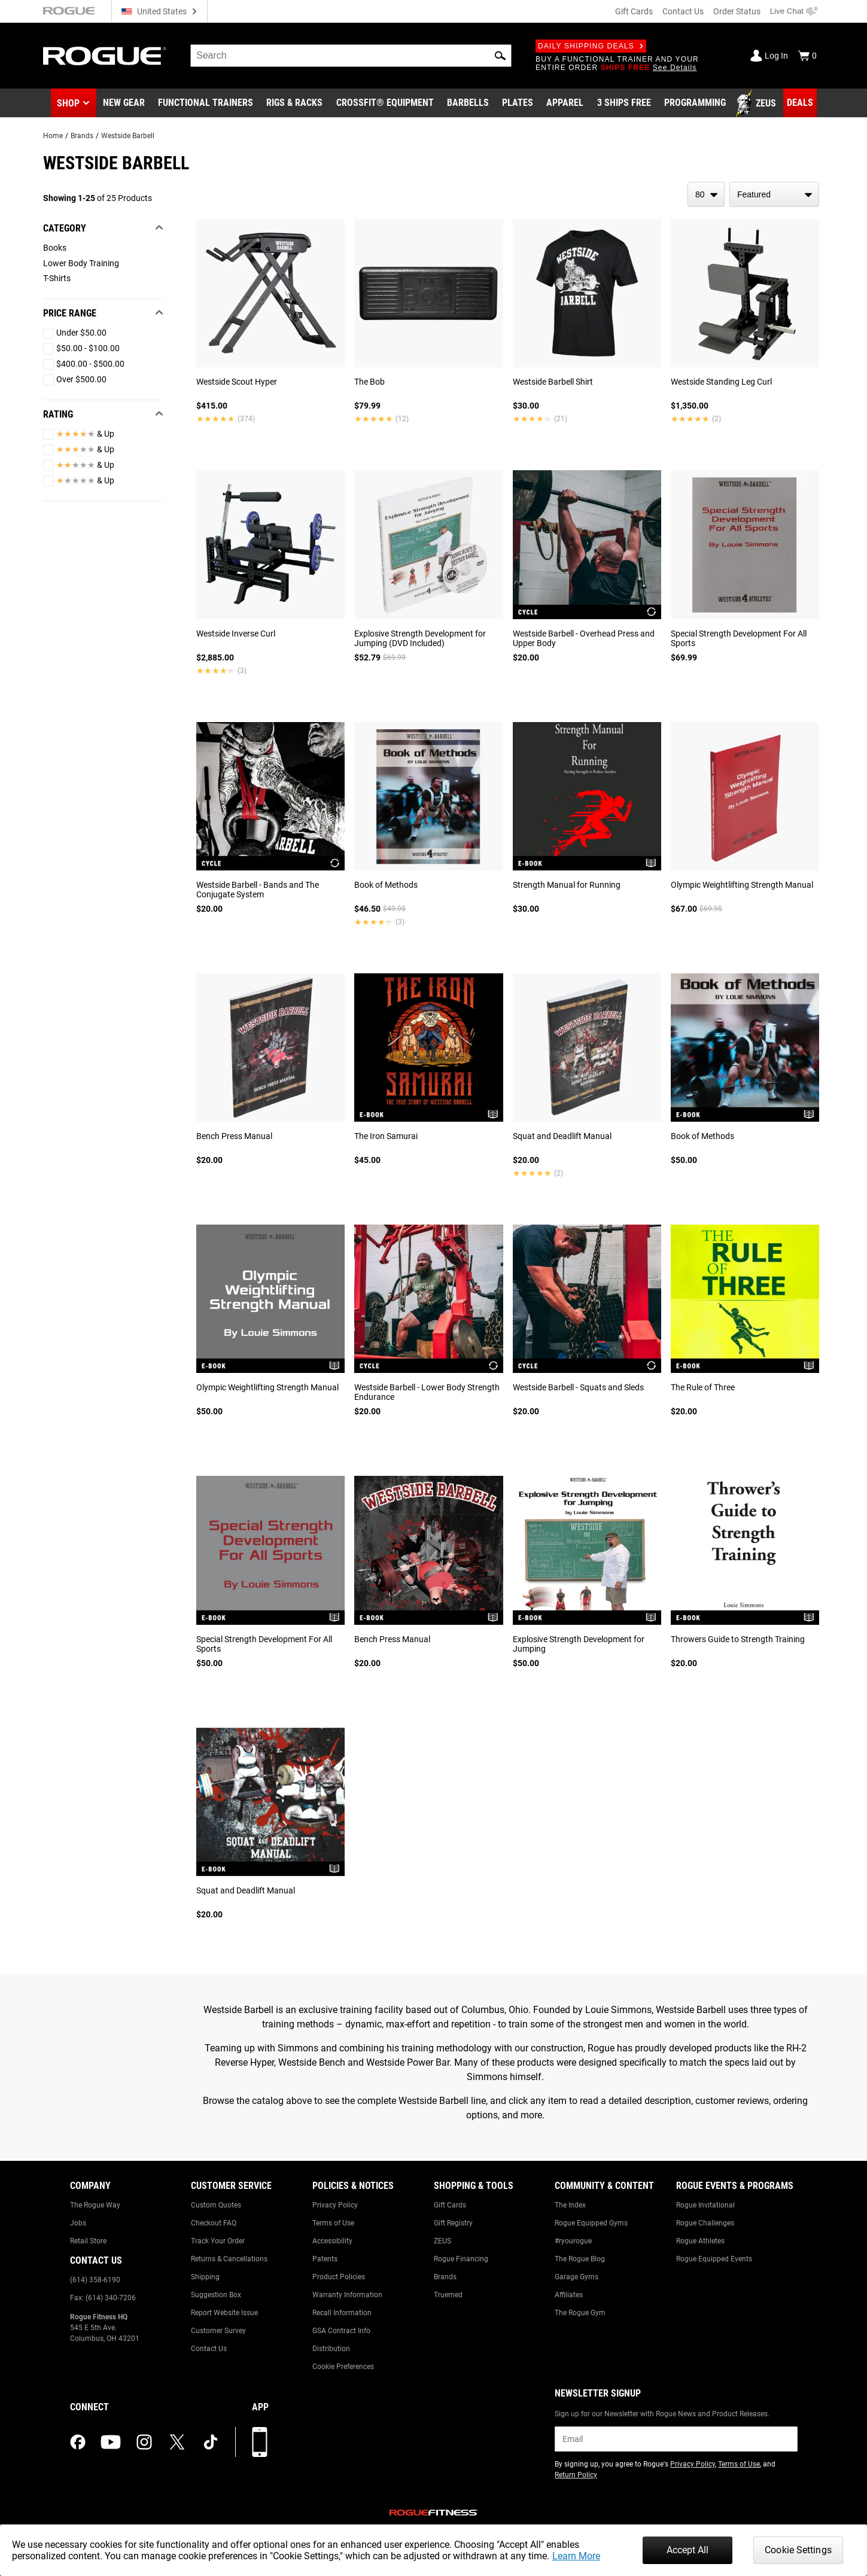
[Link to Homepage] (104, 56)
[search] (351, 55)
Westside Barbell (127, 136)
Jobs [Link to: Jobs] (78, 2223)
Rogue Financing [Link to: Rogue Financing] (461, 2259)
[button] (500, 55)
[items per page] (706, 194)
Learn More (576, 2556)
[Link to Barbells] (467, 103)
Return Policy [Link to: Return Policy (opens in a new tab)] (576, 2475)
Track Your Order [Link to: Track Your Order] (218, 2241)
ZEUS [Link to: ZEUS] (442, 2241)
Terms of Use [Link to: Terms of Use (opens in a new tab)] (739, 2464)
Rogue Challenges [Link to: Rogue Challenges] (705, 2223)
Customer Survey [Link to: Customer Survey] (218, 2331)
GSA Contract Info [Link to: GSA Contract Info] (341, 2331)
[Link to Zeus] (757, 103)
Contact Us (683, 11)
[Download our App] (260, 2442)
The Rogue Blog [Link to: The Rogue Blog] (580, 2259)
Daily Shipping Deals (591, 46)
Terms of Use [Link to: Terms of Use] (333, 2223)
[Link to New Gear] (123, 103)
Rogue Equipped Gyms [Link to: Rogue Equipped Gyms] (591, 2223)
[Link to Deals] (800, 103)
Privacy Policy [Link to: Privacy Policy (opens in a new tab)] (692, 2464)
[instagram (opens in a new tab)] (144, 2442)
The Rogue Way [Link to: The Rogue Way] (95, 2205)
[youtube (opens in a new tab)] (111, 2442)
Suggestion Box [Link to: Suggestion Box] (216, 2295)
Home (53, 136)
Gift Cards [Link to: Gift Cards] (450, 2205)
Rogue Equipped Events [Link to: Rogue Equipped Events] (714, 2259)
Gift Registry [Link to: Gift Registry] (453, 2223)
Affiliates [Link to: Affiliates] (569, 2295)
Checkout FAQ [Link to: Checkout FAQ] (213, 2223)
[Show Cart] (807, 55)
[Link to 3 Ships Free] (624, 103)
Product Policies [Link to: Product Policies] (338, 2277)
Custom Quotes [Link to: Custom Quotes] (216, 2205)
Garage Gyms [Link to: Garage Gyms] (576, 2277)
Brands (82, 136)
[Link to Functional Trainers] (205, 103)
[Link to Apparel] (565, 103)
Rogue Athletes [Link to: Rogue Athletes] (700, 2241)
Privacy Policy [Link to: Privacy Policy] (335, 2205)
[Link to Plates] (517, 103)
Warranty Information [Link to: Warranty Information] (347, 2295)
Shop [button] (68, 103)
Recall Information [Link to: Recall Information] (342, 2313)
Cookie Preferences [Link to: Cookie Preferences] (343, 2366)
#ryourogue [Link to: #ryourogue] (573, 2241)
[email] (676, 2439)
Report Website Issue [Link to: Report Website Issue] (224, 2313)
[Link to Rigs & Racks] (294, 103)
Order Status (736, 11)
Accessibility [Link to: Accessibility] (332, 2241)
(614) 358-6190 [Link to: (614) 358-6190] (95, 2280)
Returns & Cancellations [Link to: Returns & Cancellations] (229, 2259)
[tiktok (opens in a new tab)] (211, 2442)
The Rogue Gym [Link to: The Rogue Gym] (580, 2313)
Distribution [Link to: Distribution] (331, 2348)
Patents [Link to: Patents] (324, 2259)
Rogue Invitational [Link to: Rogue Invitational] (705, 2205)
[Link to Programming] (695, 103)
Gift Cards (634, 11)
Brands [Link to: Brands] (445, 2277)
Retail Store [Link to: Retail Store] (88, 2241)
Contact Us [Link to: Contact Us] (209, 2348)
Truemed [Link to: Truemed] (448, 2295)
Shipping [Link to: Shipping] (205, 2277)
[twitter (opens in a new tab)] (177, 2442)
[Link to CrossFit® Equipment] (385, 103)
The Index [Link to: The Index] (570, 2205)
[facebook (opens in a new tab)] (78, 2442)
